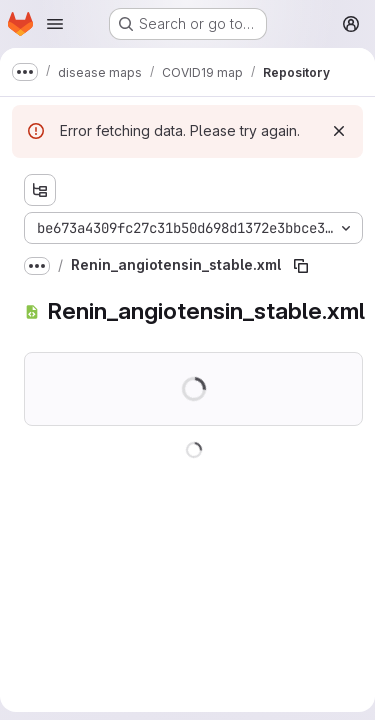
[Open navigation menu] (55, 24)
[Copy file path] (301, 266)
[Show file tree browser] (40, 190)
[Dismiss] (339, 131)
